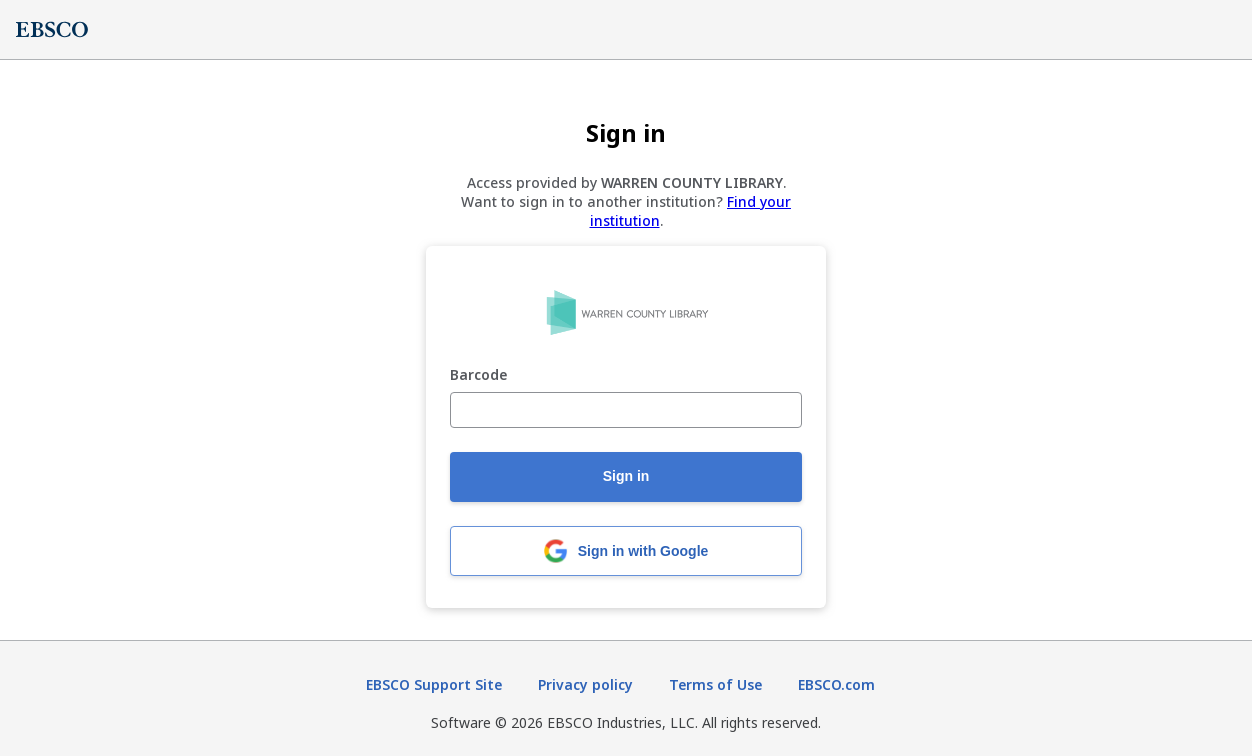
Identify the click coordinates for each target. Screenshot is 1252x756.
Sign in (626, 476)
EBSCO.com (836, 684)
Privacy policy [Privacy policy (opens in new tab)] (585, 684)
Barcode (478, 375)
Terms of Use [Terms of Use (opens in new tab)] (715, 684)
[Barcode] (626, 410)
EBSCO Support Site (434, 684)
